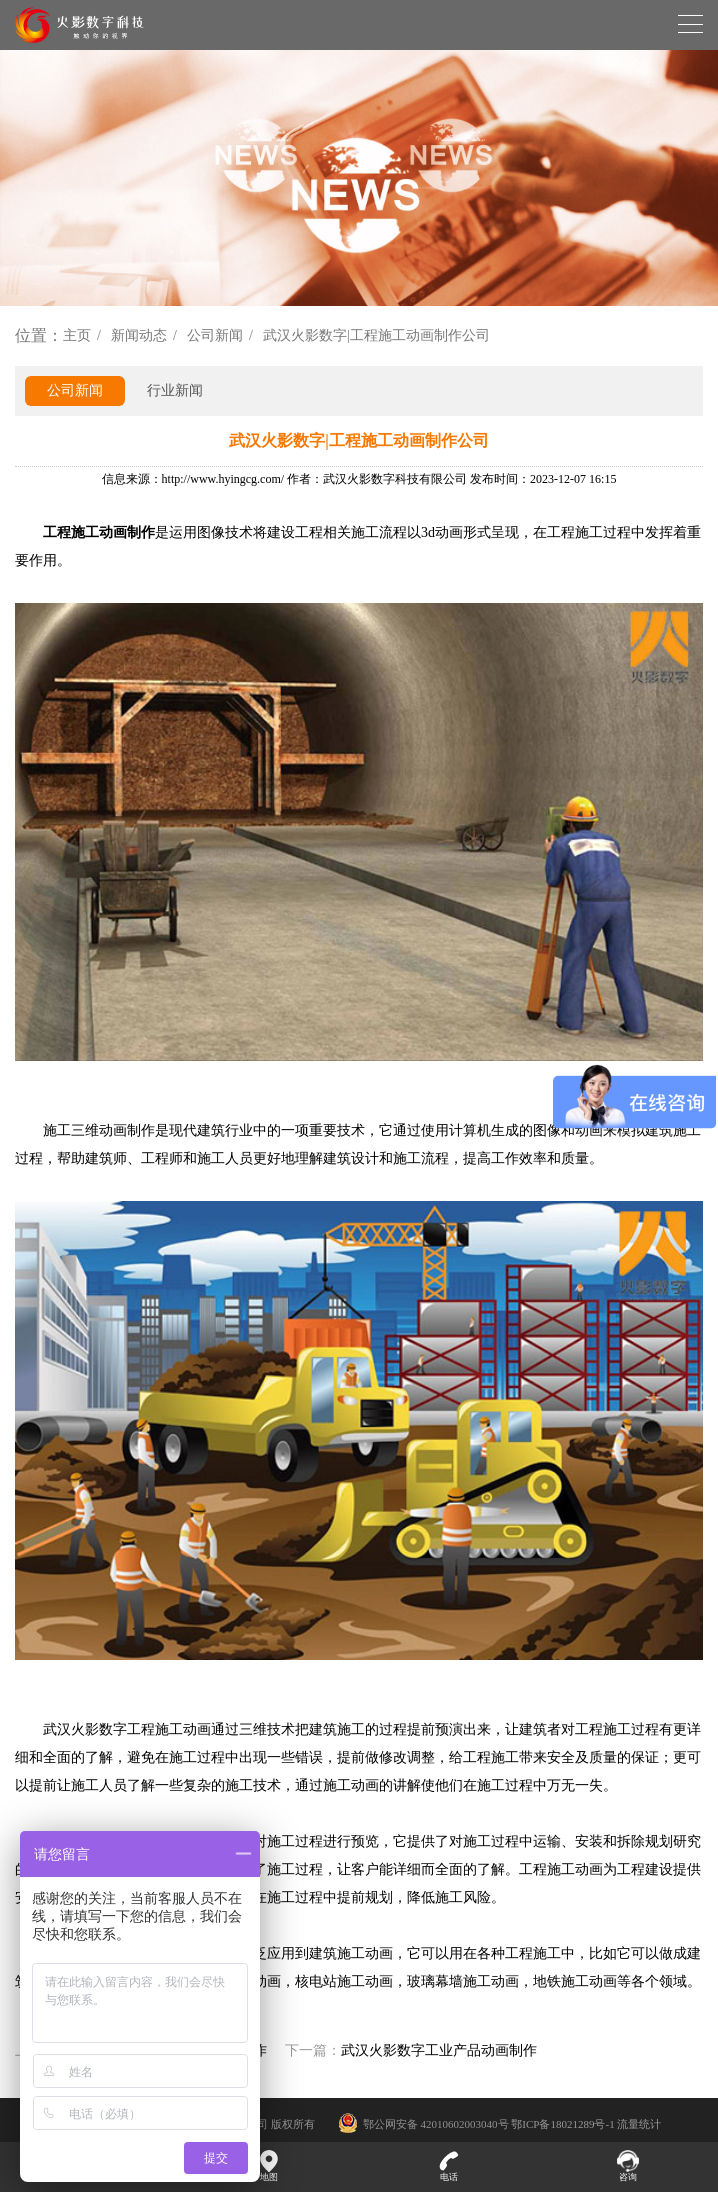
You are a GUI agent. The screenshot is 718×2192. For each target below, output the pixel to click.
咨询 (629, 2166)
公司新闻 (215, 335)
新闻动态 (139, 335)
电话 (449, 2166)
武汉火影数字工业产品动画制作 (439, 2050)
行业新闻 (175, 390)
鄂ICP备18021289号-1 (562, 2124)
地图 (270, 2166)
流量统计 (639, 2124)
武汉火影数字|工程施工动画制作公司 (376, 335)
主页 (77, 335)
